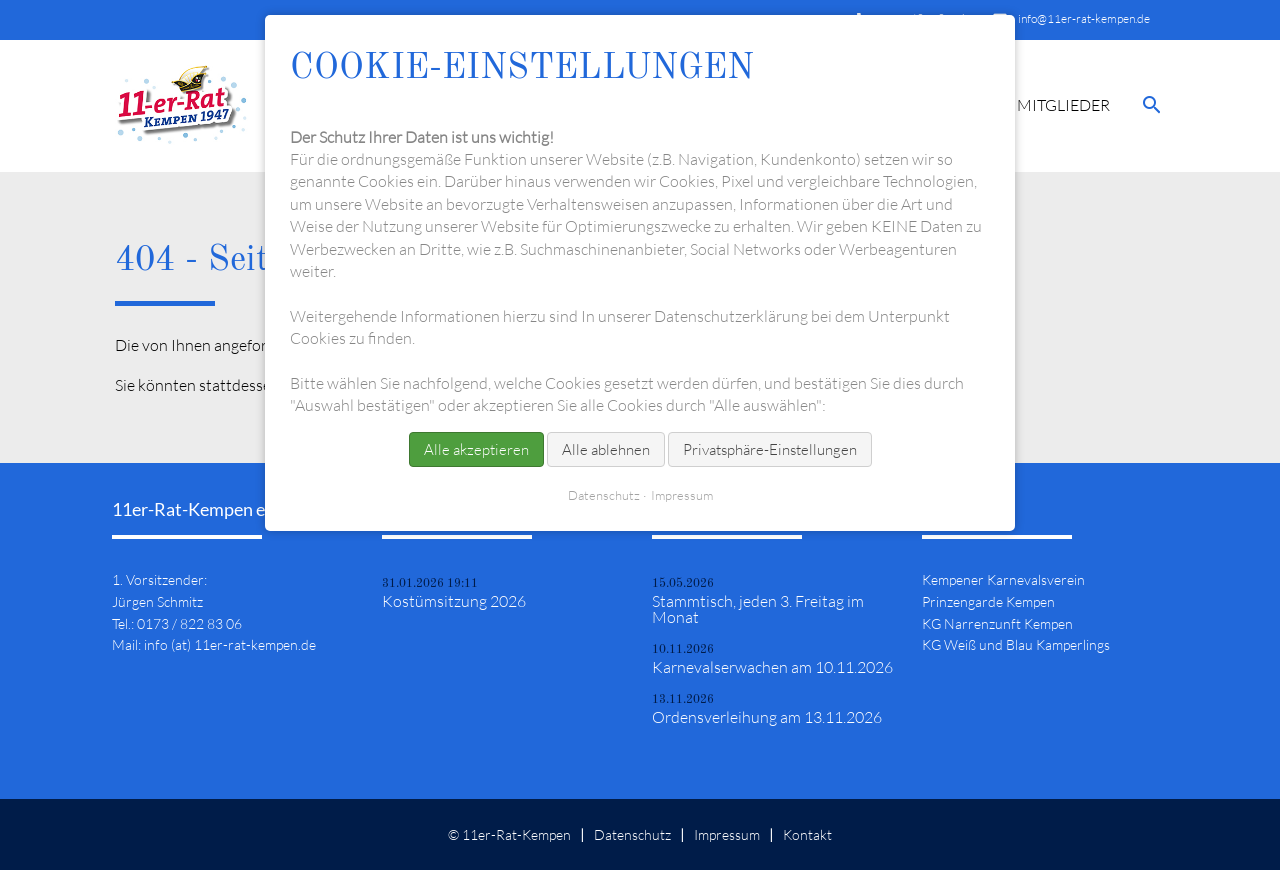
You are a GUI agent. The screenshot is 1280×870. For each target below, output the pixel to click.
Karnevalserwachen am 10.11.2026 (772, 667)
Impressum (727, 834)
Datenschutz (632, 834)
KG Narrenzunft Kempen (997, 623)
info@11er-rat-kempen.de (1084, 18)
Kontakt (807, 834)
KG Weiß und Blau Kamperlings (1016, 644)
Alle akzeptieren (476, 449)
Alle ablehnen (606, 449)
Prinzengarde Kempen (988, 601)
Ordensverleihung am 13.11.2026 (767, 717)
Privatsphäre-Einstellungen (770, 449)
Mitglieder (1063, 105)
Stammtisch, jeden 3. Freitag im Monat (758, 609)
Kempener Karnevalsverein (1003, 579)
